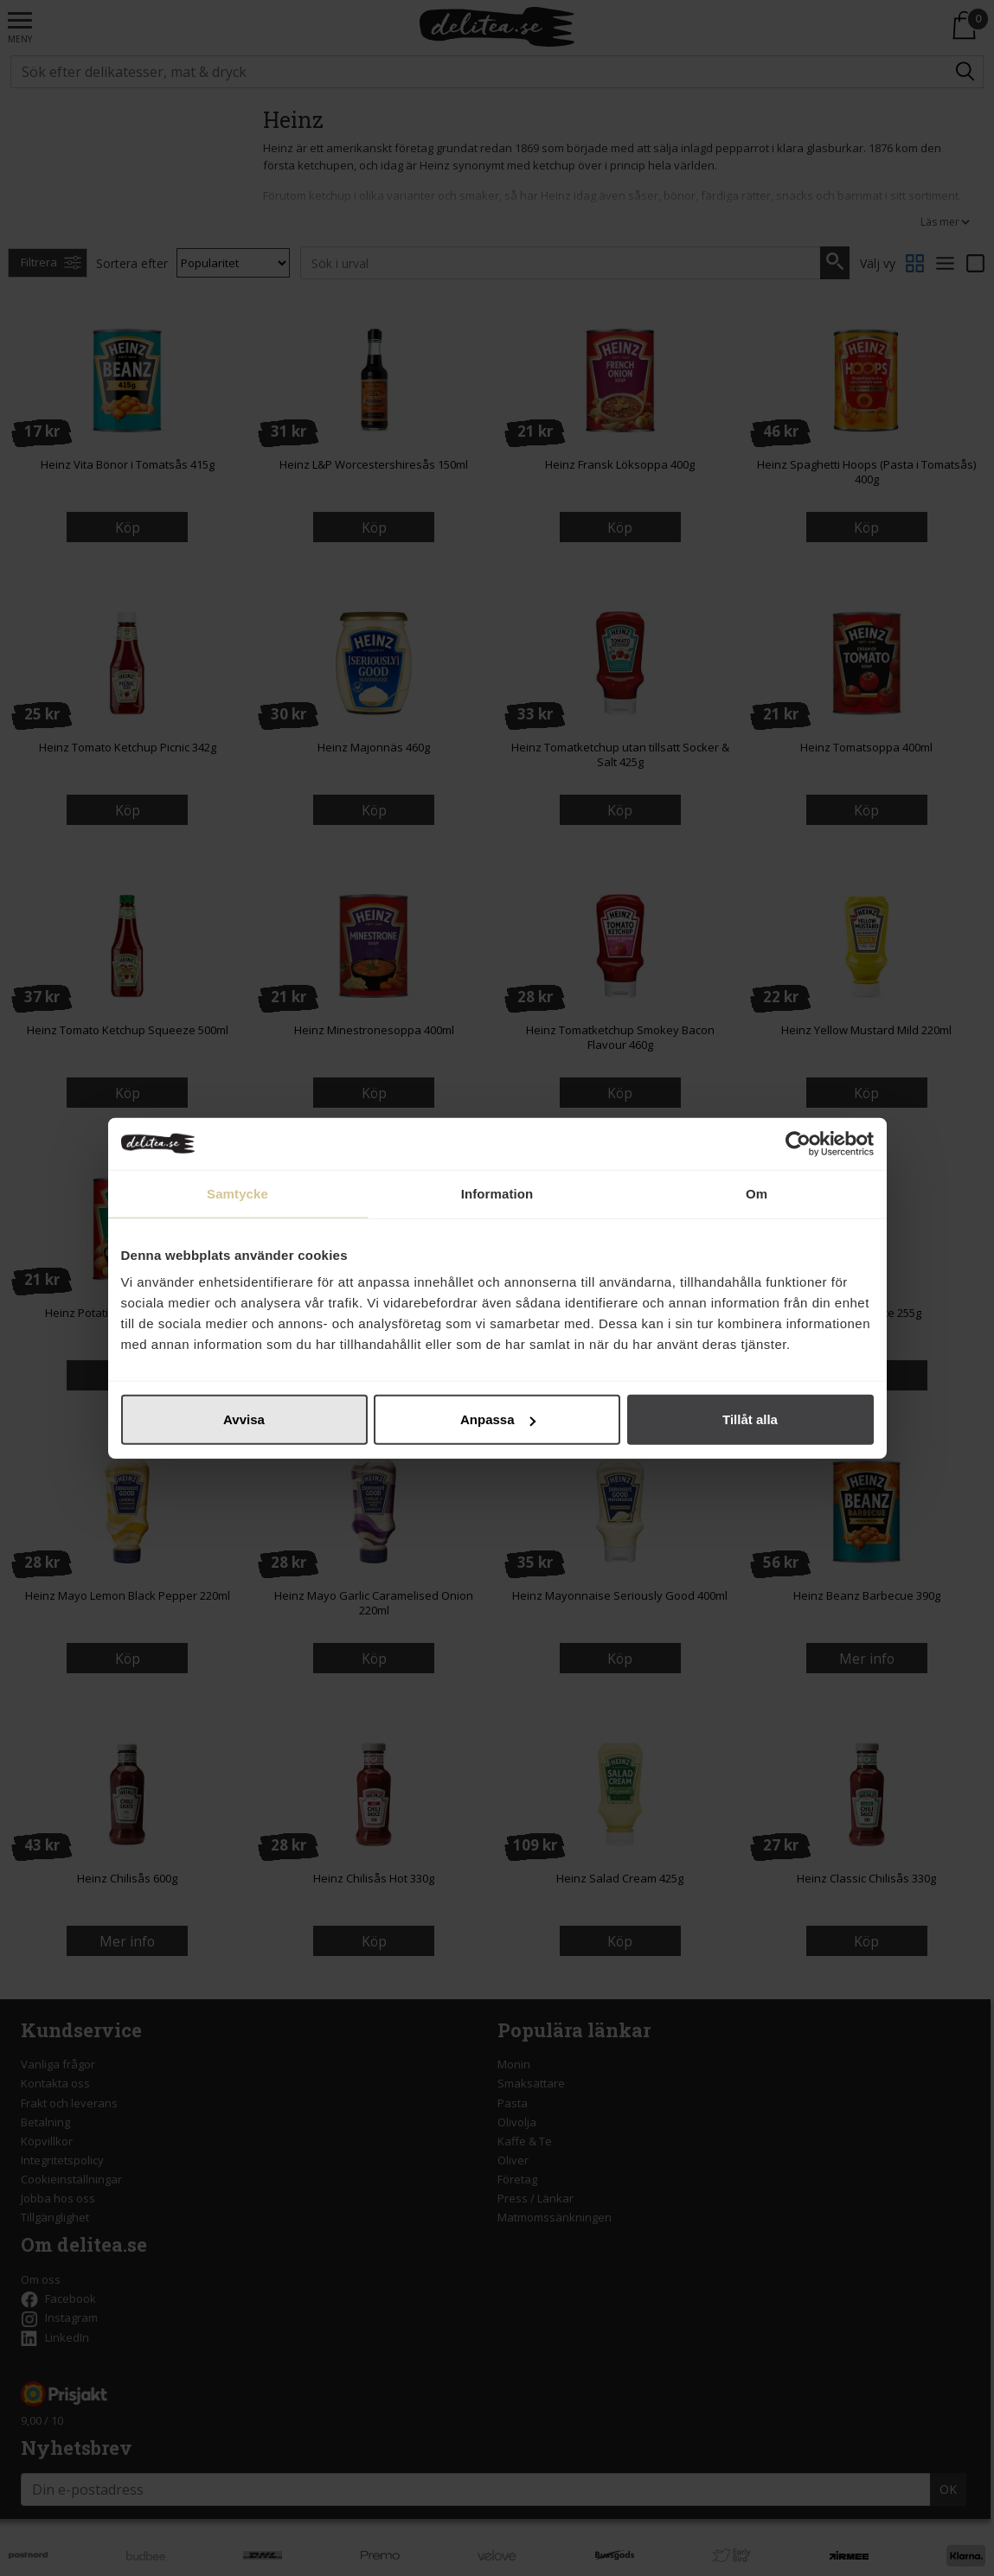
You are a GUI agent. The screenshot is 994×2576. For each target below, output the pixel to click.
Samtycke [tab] (237, 1193)
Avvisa (244, 1419)
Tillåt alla (750, 1419)
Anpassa (497, 1419)
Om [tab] (756, 1193)
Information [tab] (497, 1193)
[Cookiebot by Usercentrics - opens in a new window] (798, 1143)
